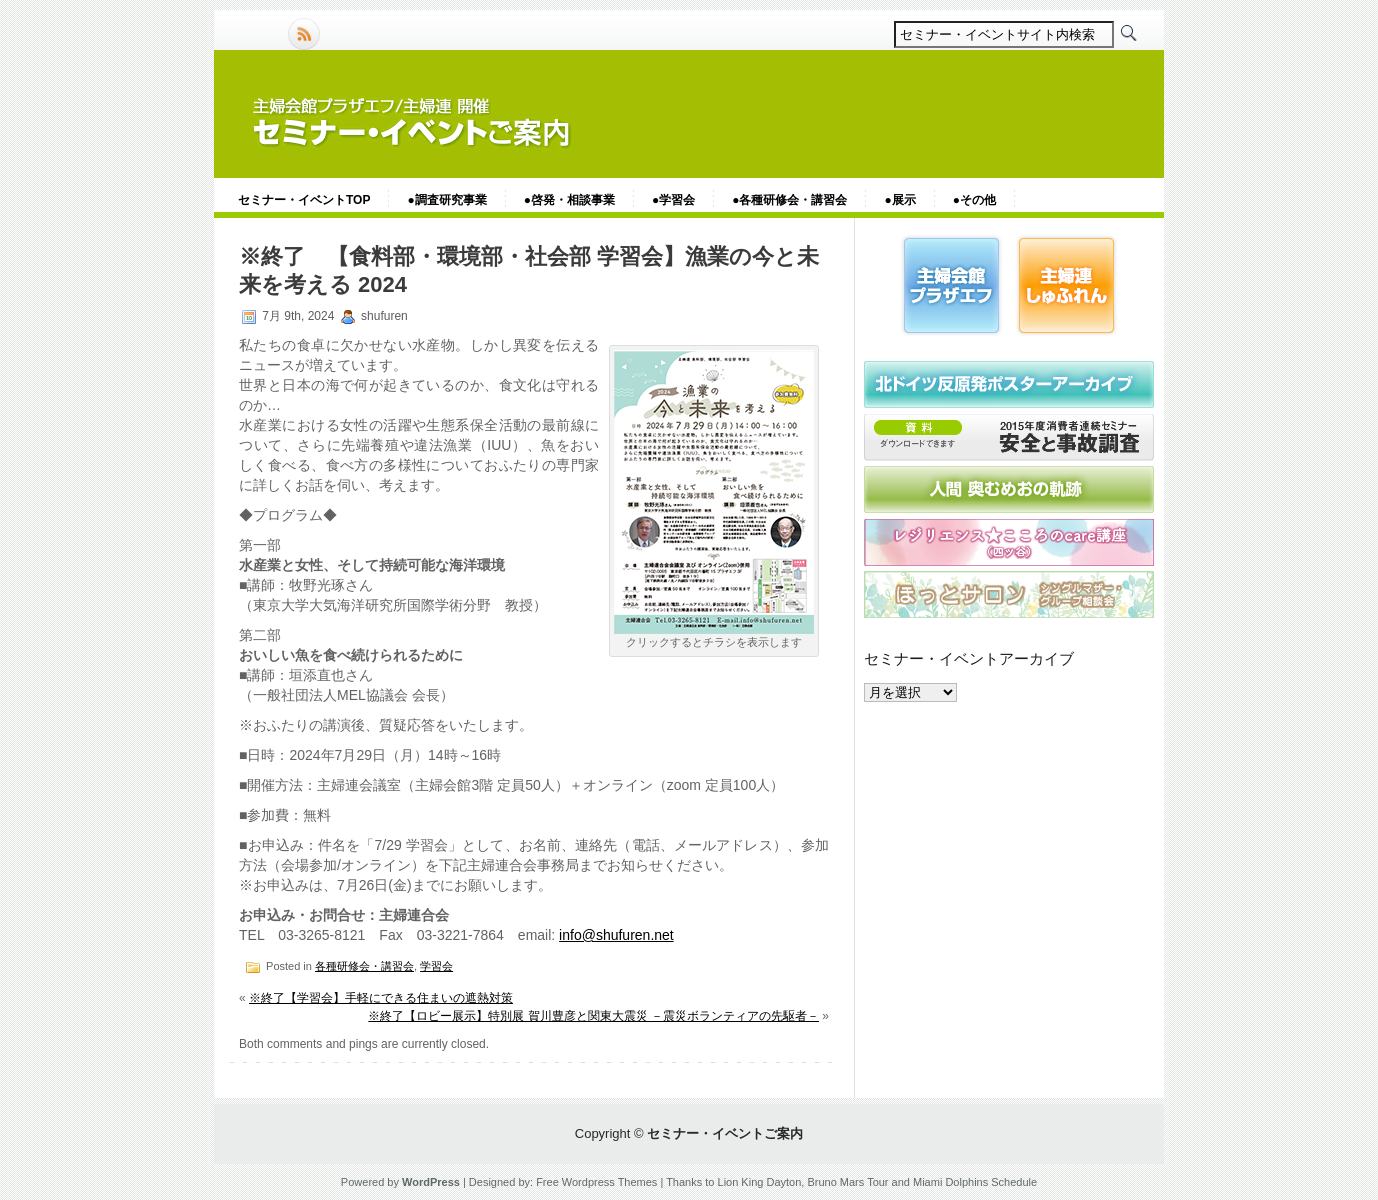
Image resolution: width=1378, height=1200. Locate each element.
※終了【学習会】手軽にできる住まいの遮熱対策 (381, 998)
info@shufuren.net (616, 935)
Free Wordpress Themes (596, 1182)
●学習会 (673, 200)
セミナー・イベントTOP (304, 200)
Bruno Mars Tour (847, 1182)
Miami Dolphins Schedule (975, 1182)
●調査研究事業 (446, 200)
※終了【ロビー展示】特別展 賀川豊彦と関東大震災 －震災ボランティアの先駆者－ (593, 1016)
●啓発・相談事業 (569, 200)
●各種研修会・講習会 (789, 200)
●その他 (974, 200)
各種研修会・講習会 (364, 966)
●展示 (899, 200)
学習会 (436, 966)
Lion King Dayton (760, 1182)
